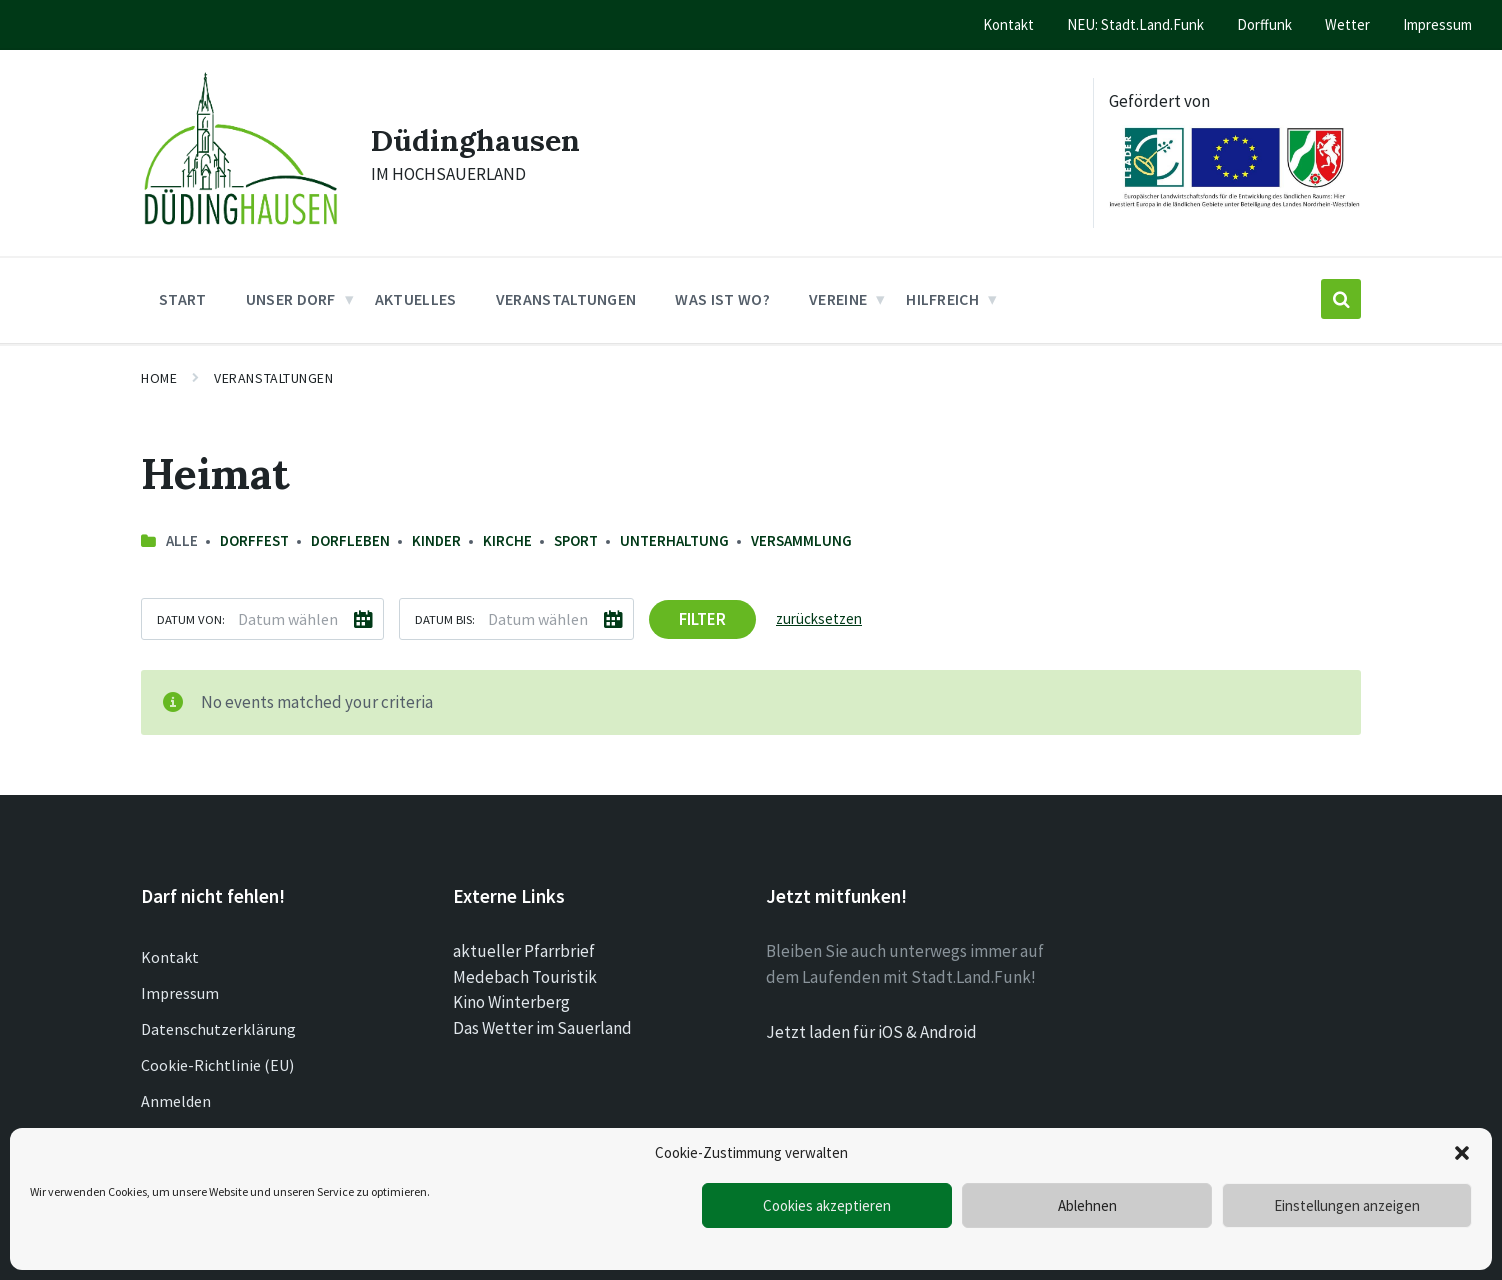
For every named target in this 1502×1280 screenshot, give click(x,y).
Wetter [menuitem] (1347, 24)
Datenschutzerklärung (218, 1029)
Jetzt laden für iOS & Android (871, 1032)
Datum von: (191, 619)
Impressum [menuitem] (1437, 24)
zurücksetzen (819, 618)
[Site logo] (241, 230)
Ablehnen (1087, 1205)
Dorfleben (350, 540)
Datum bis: (445, 619)
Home (159, 378)
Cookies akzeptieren (827, 1205)
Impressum (180, 993)
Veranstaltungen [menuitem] (566, 299)
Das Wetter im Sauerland (542, 1028)
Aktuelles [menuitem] (416, 299)
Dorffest (254, 540)
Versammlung (801, 540)
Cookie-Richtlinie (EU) (217, 1065)
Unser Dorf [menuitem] (291, 299)
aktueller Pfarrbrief (524, 951)
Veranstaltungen (273, 378)
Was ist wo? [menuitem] (722, 299)
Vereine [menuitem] (838, 299)
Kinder (436, 540)
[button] (1462, 1153)
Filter (702, 619)
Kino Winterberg (511, 1002)
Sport (576, 540)
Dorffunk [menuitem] (1264, 24)
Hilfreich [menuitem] (942, 299)
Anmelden (176, 1101)
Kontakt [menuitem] (1008, 24)
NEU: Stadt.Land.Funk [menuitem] (1135, 24)
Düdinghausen (475, 140)
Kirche (507, 540)
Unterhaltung (674, 540)
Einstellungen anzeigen (1347, 1205)
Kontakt (170, 957)
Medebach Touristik (525, 977)
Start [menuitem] (183, 299)
